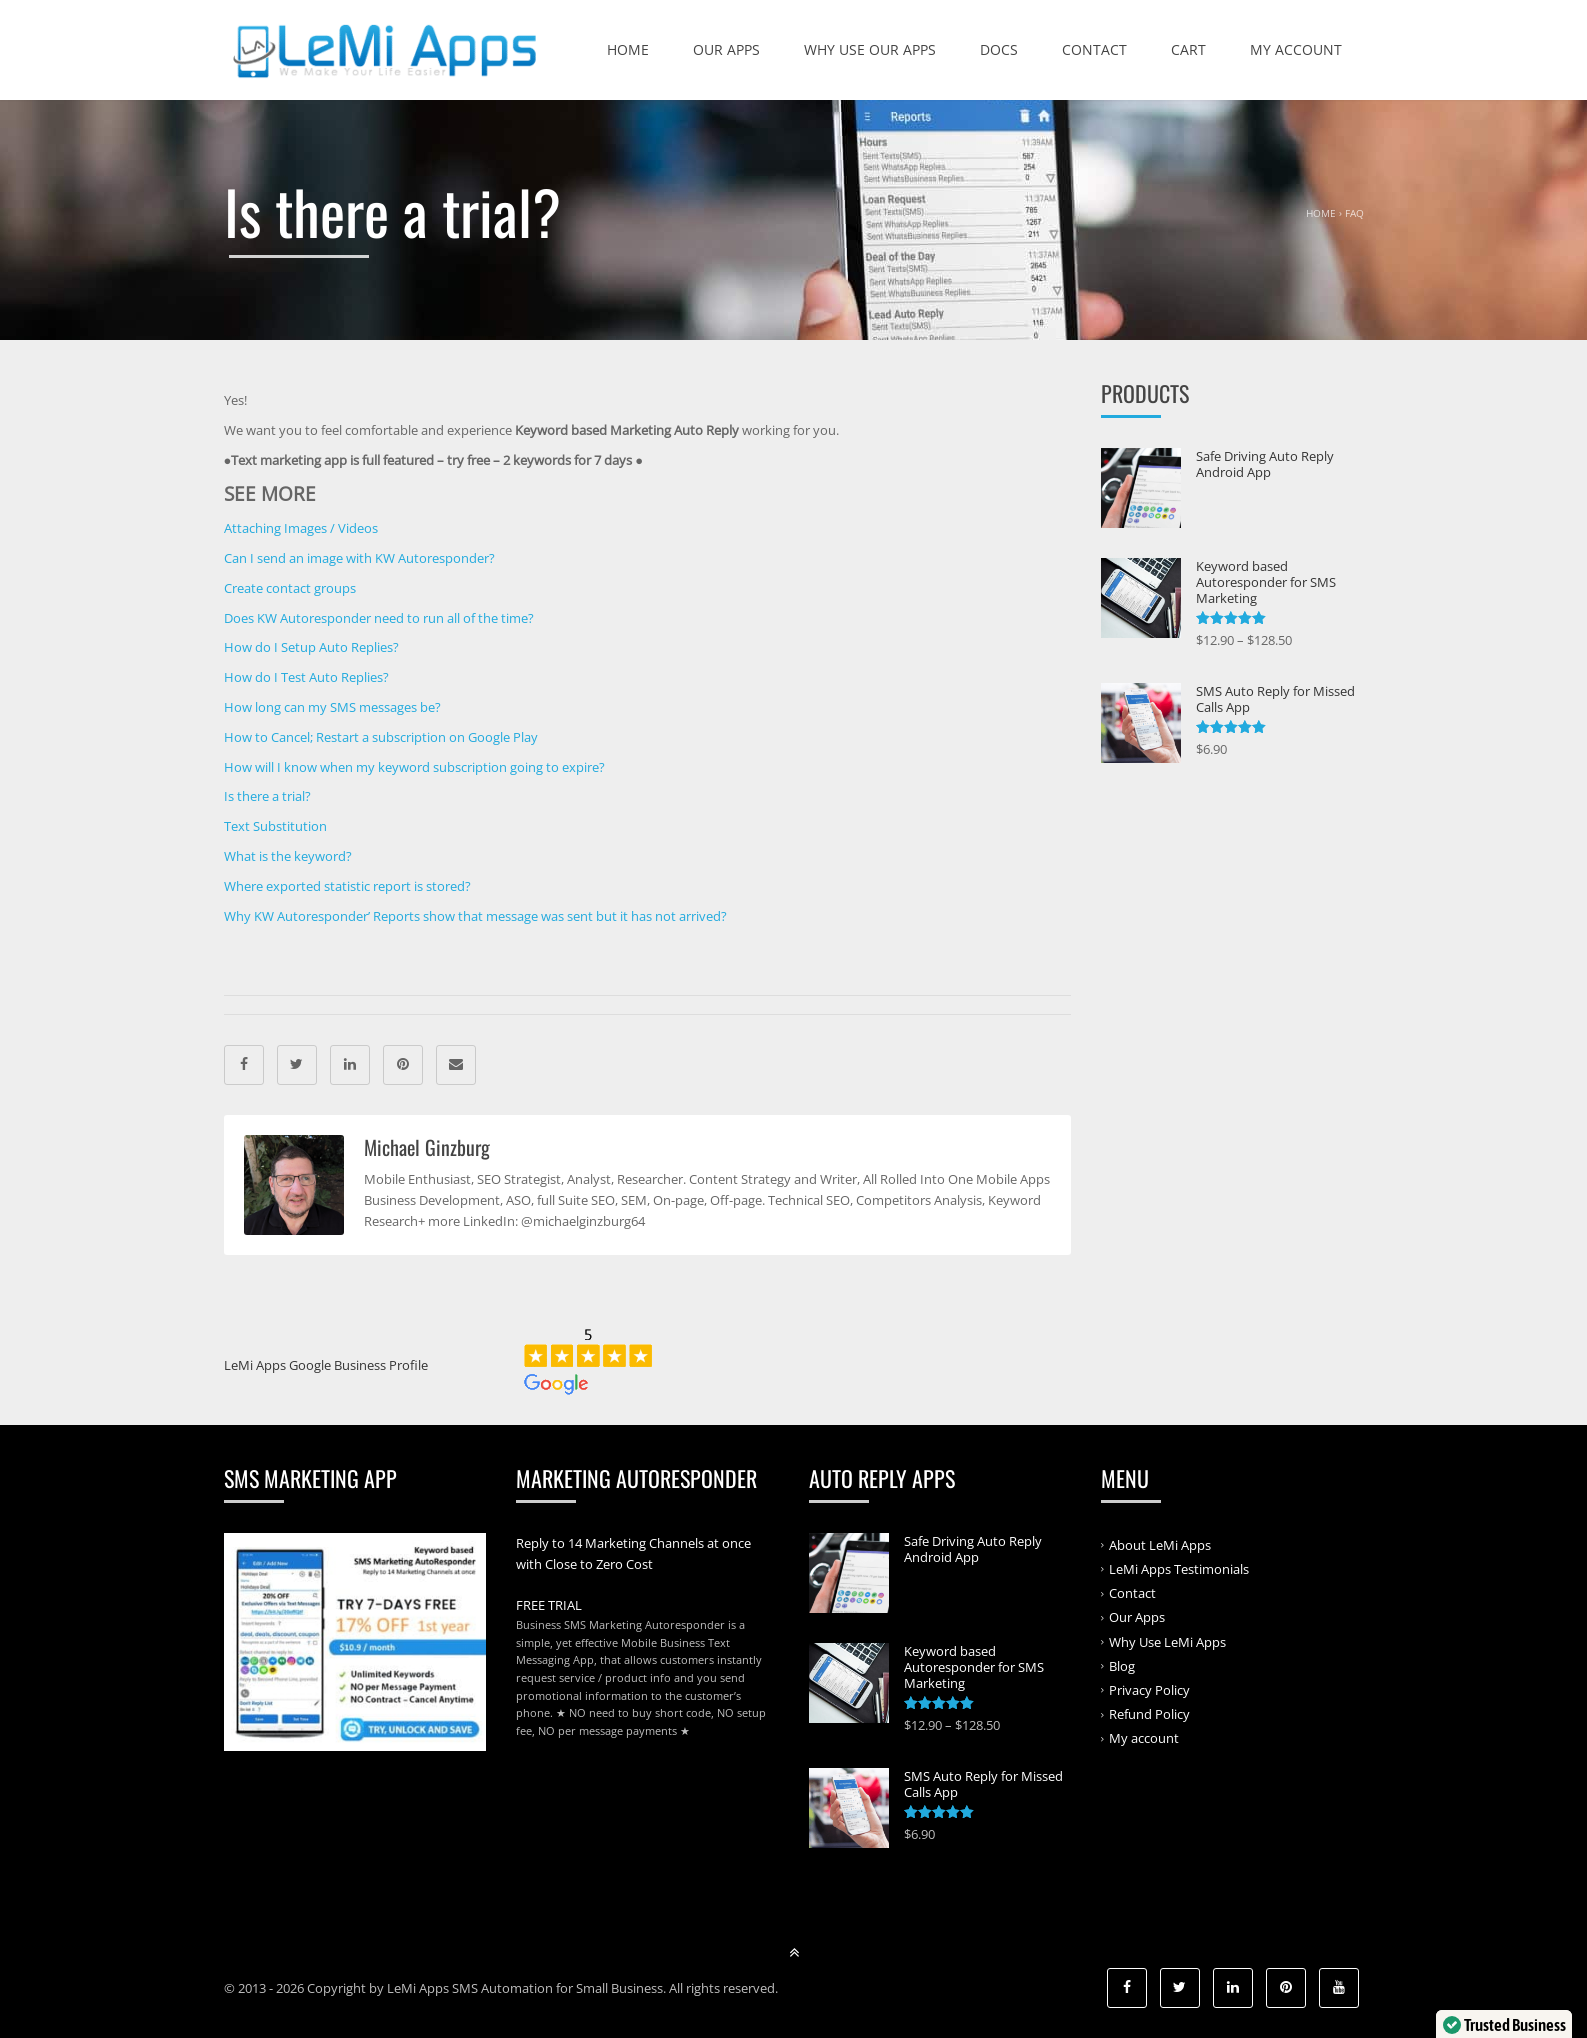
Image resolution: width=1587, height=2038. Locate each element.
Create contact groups (290, 588)
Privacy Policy (1149, 1690)
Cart (1188, 49)
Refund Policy (1149, 1714)
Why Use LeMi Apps (1167, 1641)
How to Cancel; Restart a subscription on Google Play (381, 737)
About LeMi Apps (1160, 1545)
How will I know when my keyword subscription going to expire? (414, 767)
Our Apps (726, 49)
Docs (999, 49)
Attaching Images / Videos (301, 528)
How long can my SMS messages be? (332, 707)
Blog (1122, 1666)
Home (628, 49)
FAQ (1354, 213)
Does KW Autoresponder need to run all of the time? (379, 618)
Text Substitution (275, 826)
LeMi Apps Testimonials (1179, 1569)
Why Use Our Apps (870, 49)
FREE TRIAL (549, 1605)
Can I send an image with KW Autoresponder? (359, 558)
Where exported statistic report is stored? (347, 886)
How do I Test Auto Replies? (306, 677)
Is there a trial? (267, 796)
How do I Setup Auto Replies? (311, 647)
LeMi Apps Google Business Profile (326, 1365)
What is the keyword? (288, 856)
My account (1296, 49)
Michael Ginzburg (427, 1147)
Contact (1094, 49)
